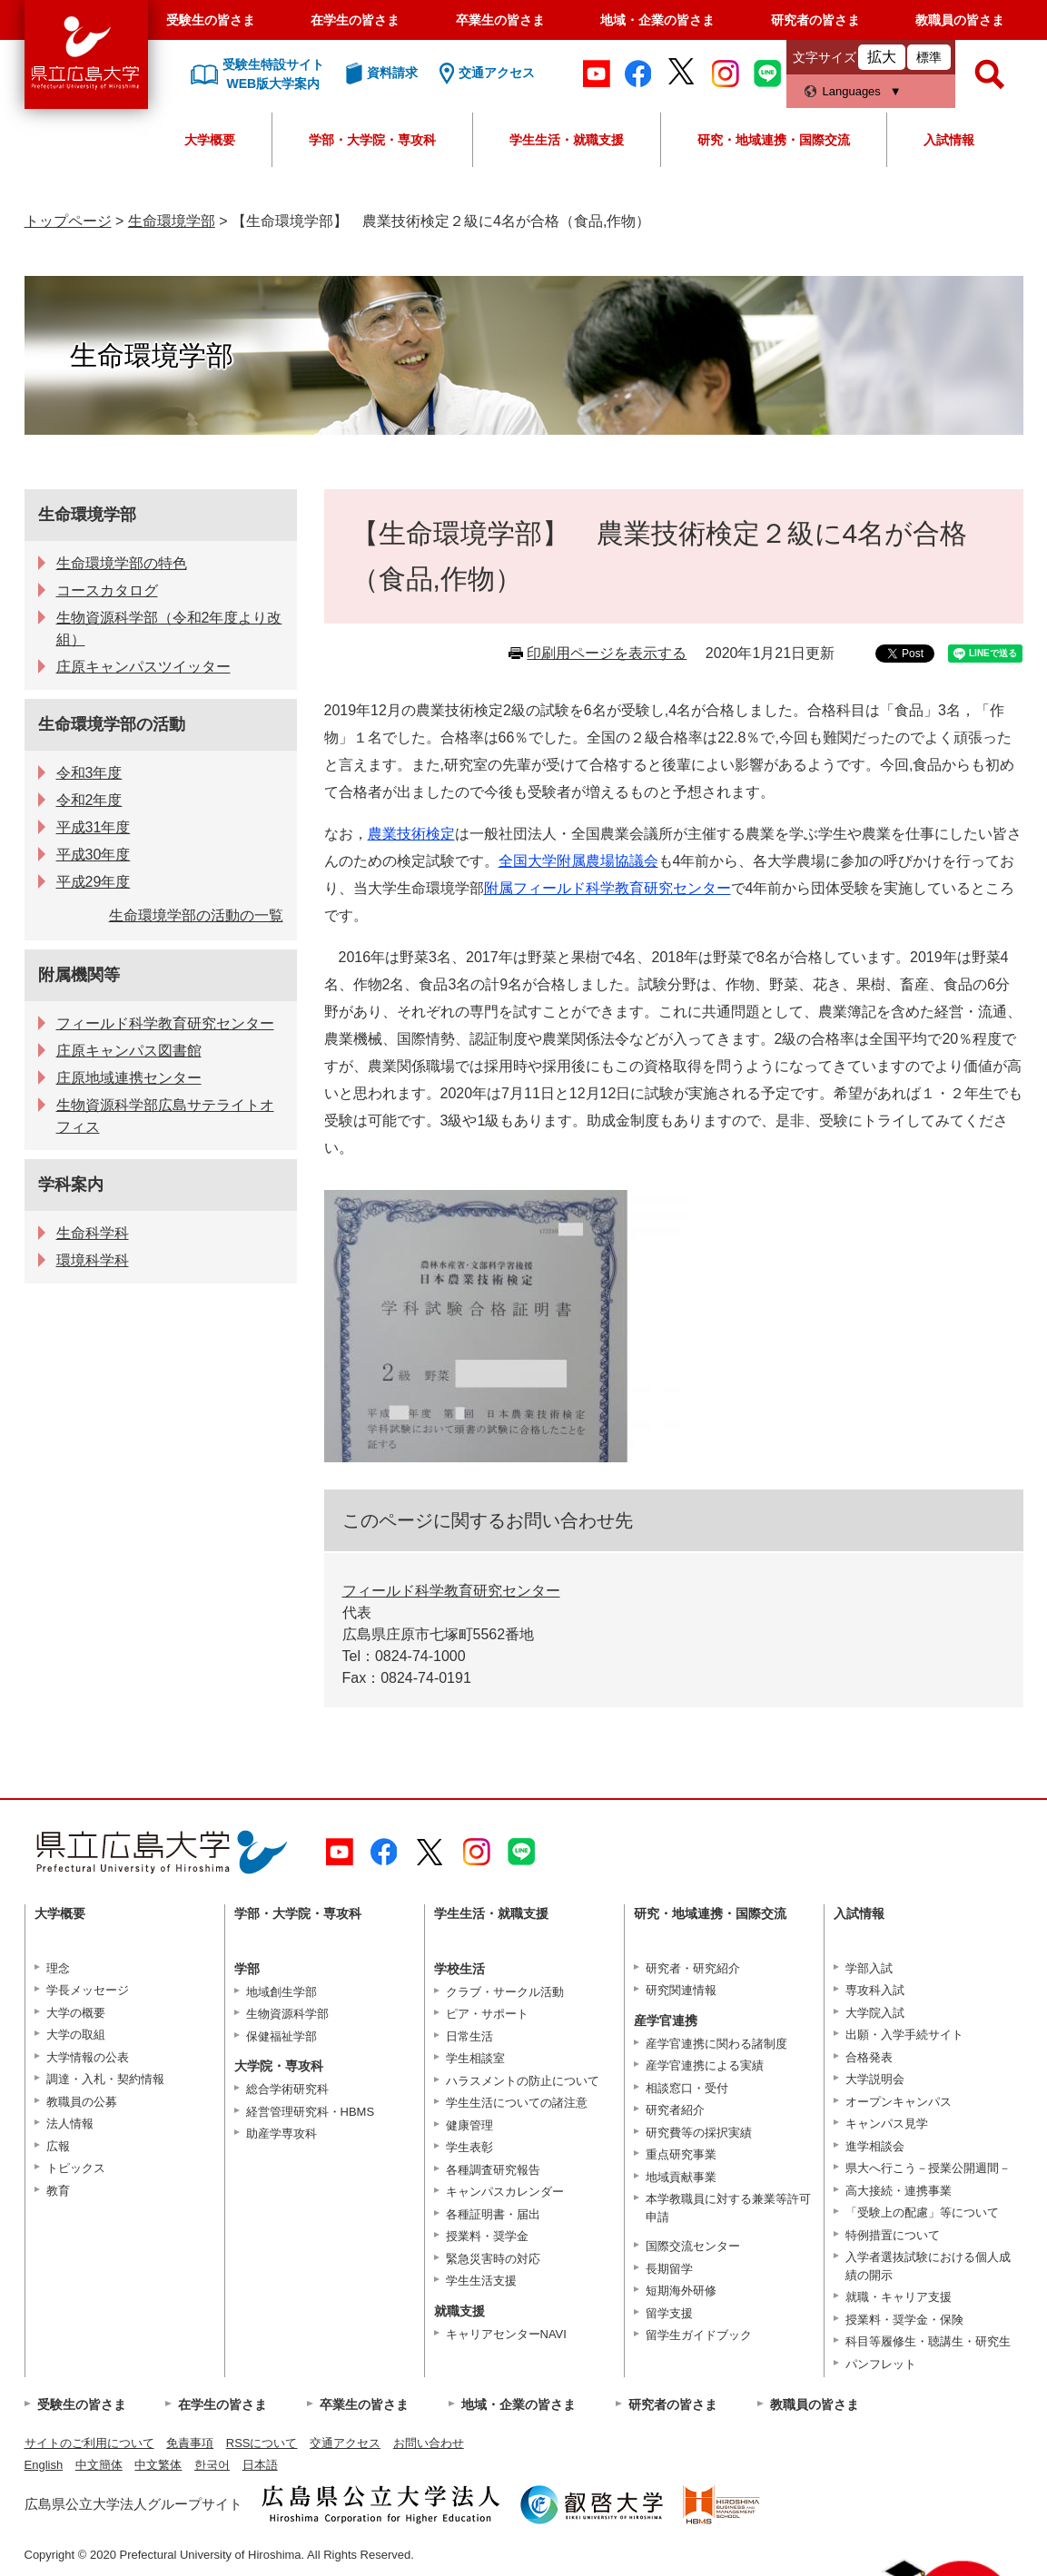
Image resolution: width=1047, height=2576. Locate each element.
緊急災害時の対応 (493, 2259)
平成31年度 (93, 827)
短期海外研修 (681, 2290)
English (44, 2465)
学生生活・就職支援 (566, 140)
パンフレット (880, 2364)
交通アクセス (345, 2443)
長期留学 (669, 2269)
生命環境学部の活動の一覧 (196, 915)
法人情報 (70, 2123)
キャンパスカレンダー (505, 2191)
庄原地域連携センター (129, 1078)
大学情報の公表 (87, 2057)
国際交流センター (693, 2246)
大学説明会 (874, 2079)
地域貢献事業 (681, 2177)
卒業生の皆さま (500, 20)
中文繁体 (158, 2465)
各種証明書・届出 (493, 2214)
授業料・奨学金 (487, 2236)
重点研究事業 (681, 2154)
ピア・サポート (487, 2013)
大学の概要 (75, 2013)
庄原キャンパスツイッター (143, 666)
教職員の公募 (81, 2102)
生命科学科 (92, 1233)
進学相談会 (874, 2146)
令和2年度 (89, 800)
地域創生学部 (281, 1992)
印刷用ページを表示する (606, 653)
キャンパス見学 (886, 2123)
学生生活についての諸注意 (517, 2102)
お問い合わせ (428, 2443)
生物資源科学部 (287, 2013)
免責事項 (189, 2443)
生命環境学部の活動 (111, 724)
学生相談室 (475, 2058)
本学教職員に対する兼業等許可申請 (728, 2208)
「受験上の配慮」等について (922, 2212)
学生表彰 (469, 2147)
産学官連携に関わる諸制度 (716, 2043)
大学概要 (209, 140)
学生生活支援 (481, 2280)
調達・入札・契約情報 (105, 2079)
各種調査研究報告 (493, 2170)
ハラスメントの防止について (522, 2081)
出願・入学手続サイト (904, 2034)
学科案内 (71, 1184)
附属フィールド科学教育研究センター (607, 888)
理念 (58, 1968)
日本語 (260, 2465)
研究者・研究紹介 (693, 1968)
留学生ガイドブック (699, 2335)
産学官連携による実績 (705, 2065)
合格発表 (869, 2057)
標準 (929, 57)
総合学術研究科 (287, 2089)
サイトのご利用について (89, 2443)
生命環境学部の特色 (121, 563)
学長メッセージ (87, 1990)
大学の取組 (75, 2034)
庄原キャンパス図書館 (129, 1050)
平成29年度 (93, 882)
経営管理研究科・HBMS (310, 2112)
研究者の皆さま (815, 20)
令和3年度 (89, 773)
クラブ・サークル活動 (505, 1992)
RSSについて (262, 2443)
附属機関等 (79, 975)
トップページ (68, 221)
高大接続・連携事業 (898, 2190)
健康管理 (469, 2125)
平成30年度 (93, 854)
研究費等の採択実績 (699, 2132)
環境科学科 (92, 1260)
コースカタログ (107, 590)
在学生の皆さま (355, 20)
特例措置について (892, 2235)
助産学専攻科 (281, 2133)
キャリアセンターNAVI (506, 2334)
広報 (58, 2146)
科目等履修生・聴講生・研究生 (928, 2341)
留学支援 (669, 2313)
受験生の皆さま (210, 20)
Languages (852, 91)
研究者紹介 (675, 2110)
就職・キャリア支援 (898, 2297)
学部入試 (869, 1968)
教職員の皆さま (959, 20)
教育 (58, 2190)
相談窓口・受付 (687, 2088)
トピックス (75, 2168)
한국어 (212, 2465)
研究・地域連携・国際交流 (773, 140)
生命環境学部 (171, 221)
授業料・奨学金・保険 (904, 2319)
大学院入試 (874, 2013)
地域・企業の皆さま (657, 20)
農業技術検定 (411, 833)
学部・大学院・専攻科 (372, 140)
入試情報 (949, 140)
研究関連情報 (681, 1990)
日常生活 (469, 2036)
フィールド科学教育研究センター (451, 1590)
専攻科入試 (874, 1990)
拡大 (881, 56)
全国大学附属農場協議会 (578, 861)
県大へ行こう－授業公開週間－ (928, 2168)
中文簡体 (99, 2465)
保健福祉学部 (281, 2036)
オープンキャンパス (898, 2102)
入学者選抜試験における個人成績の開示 (928, 2266)
